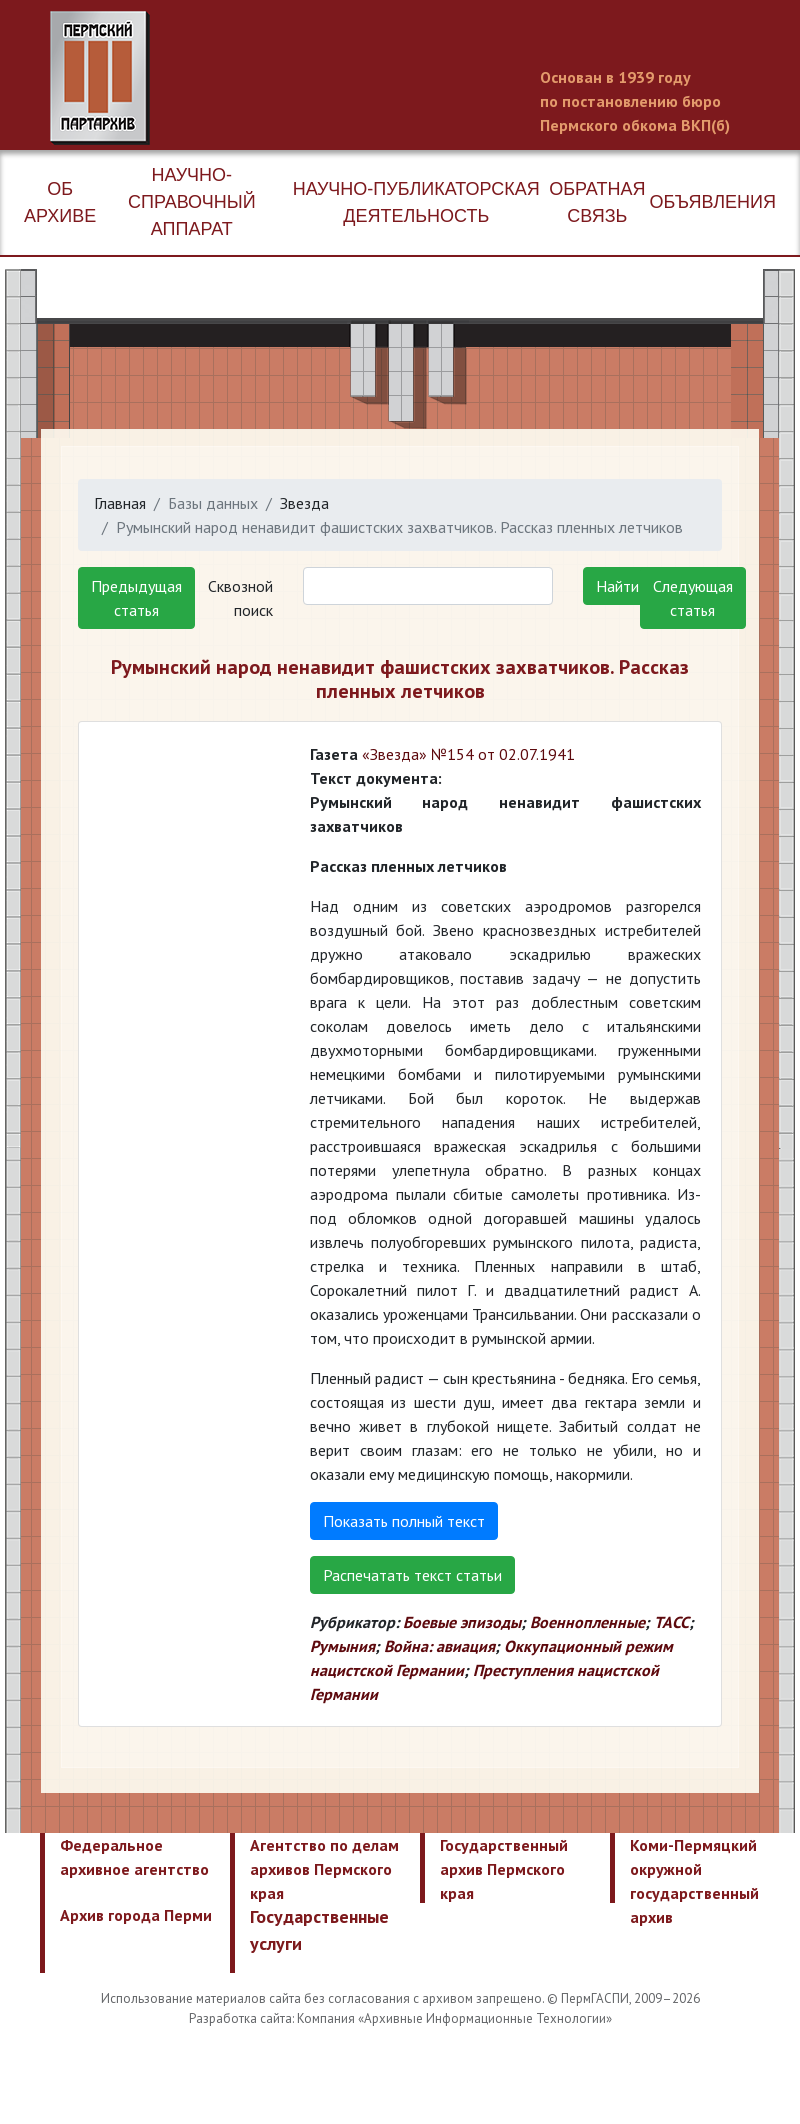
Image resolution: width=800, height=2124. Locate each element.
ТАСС (671, 1622)
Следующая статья (693, 598)
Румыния (342, 1646)
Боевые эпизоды (462, 1622)
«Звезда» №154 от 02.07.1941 (468, 754)
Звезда (304, 503)
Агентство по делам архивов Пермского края (324, 1869)
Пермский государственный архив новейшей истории (425, 78)
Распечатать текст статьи (412, 1575)
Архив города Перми (136, 1915)
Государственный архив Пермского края (504, 1869)
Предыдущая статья (136, 598)
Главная (120, 503)
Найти (617, 586)
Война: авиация (439, 1646)
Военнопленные (587, 1622)
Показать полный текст (404, 1521)
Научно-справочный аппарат (192, 202)
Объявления (713, 202)
